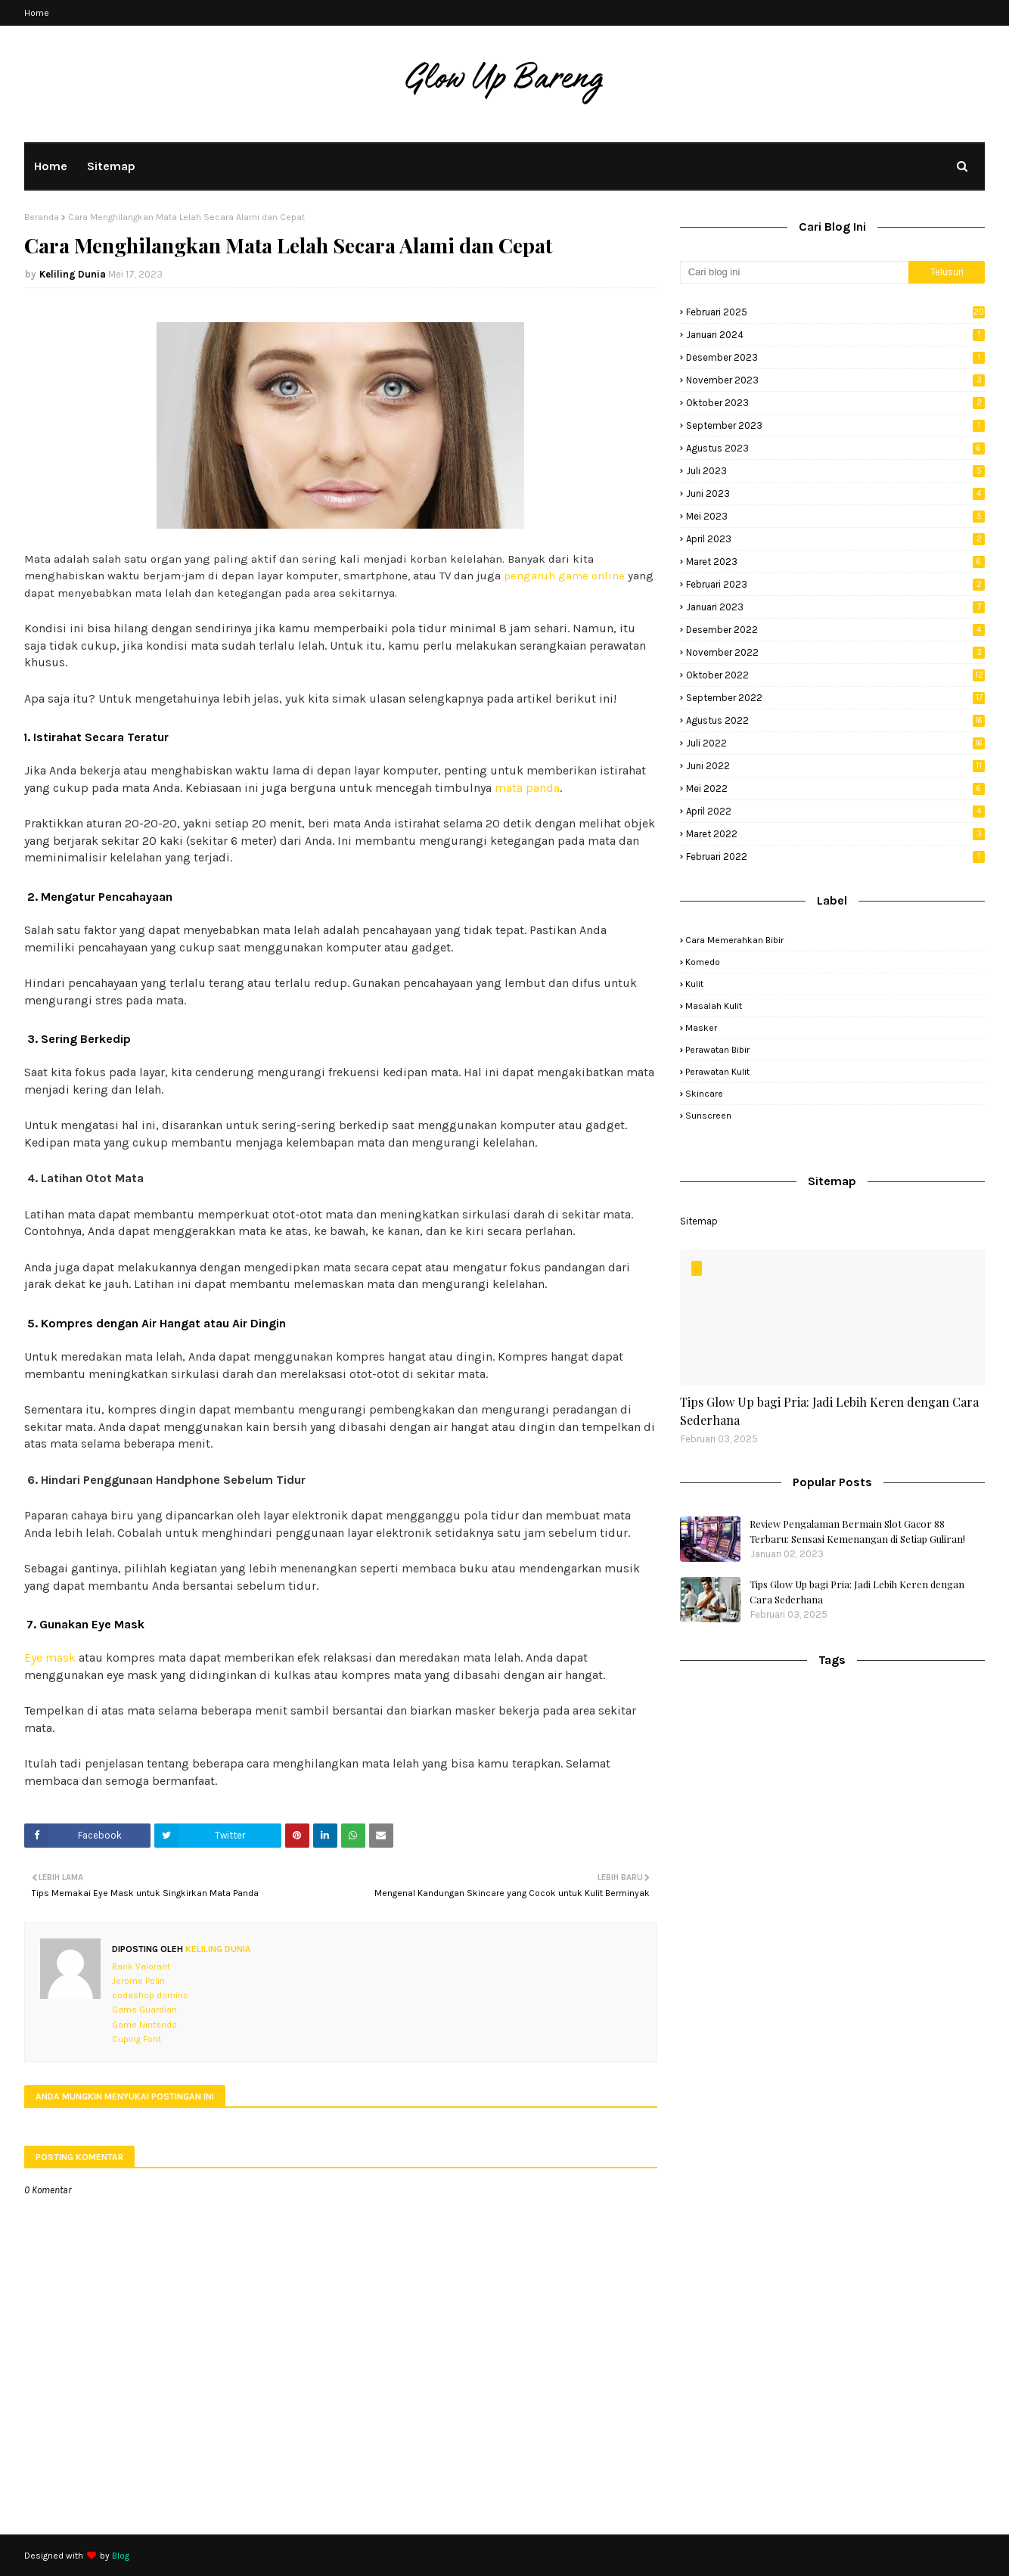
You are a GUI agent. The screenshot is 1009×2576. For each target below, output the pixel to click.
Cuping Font (136, 2039)
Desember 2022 (835, 629)
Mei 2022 (835, 788)
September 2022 (835, 697)
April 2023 (835, 539)
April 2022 (835, 811)
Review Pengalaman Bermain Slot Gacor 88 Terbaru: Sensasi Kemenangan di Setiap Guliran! (857, 1531)
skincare (704, 1093)
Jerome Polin (138, 1980)
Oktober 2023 (835, 402)
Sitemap (699, 1221)
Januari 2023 (835, 607)
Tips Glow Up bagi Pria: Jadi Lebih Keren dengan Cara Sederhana (829, 1411)
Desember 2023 (835, 357)
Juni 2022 (835, 765)
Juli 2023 (835, 470)
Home (36, 13)
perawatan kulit (717, 1071)
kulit (694, 984)
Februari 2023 (835, 584)
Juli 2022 (835, 743)
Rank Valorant (141, 1966)
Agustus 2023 (835, 448)
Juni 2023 (835, 493)
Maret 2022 (835, 834)
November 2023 (835, 380)
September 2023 (835, 425)
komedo (702, 962)
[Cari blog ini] (794, 272)
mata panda (527, 788)
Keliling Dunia (72, 274)
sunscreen (708, 1115)
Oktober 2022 (835, 675)
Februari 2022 (835, 856)
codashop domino (150, 1995)
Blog (120, 2555)
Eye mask (50, 1657)
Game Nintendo (144, 2024)
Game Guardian (144, 2009)
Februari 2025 (835, 312)
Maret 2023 (835, 561)
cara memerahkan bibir (734, 940)
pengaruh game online (564, 575)
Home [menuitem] (50, 166)
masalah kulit (713, 1006)
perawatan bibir (717, 1049)
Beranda (41, 217)
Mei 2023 (835, 516)
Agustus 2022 (835, 720)
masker (701, 1028)
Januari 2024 (835, 334)
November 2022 (835, 652)
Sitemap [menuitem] (111, 166)
